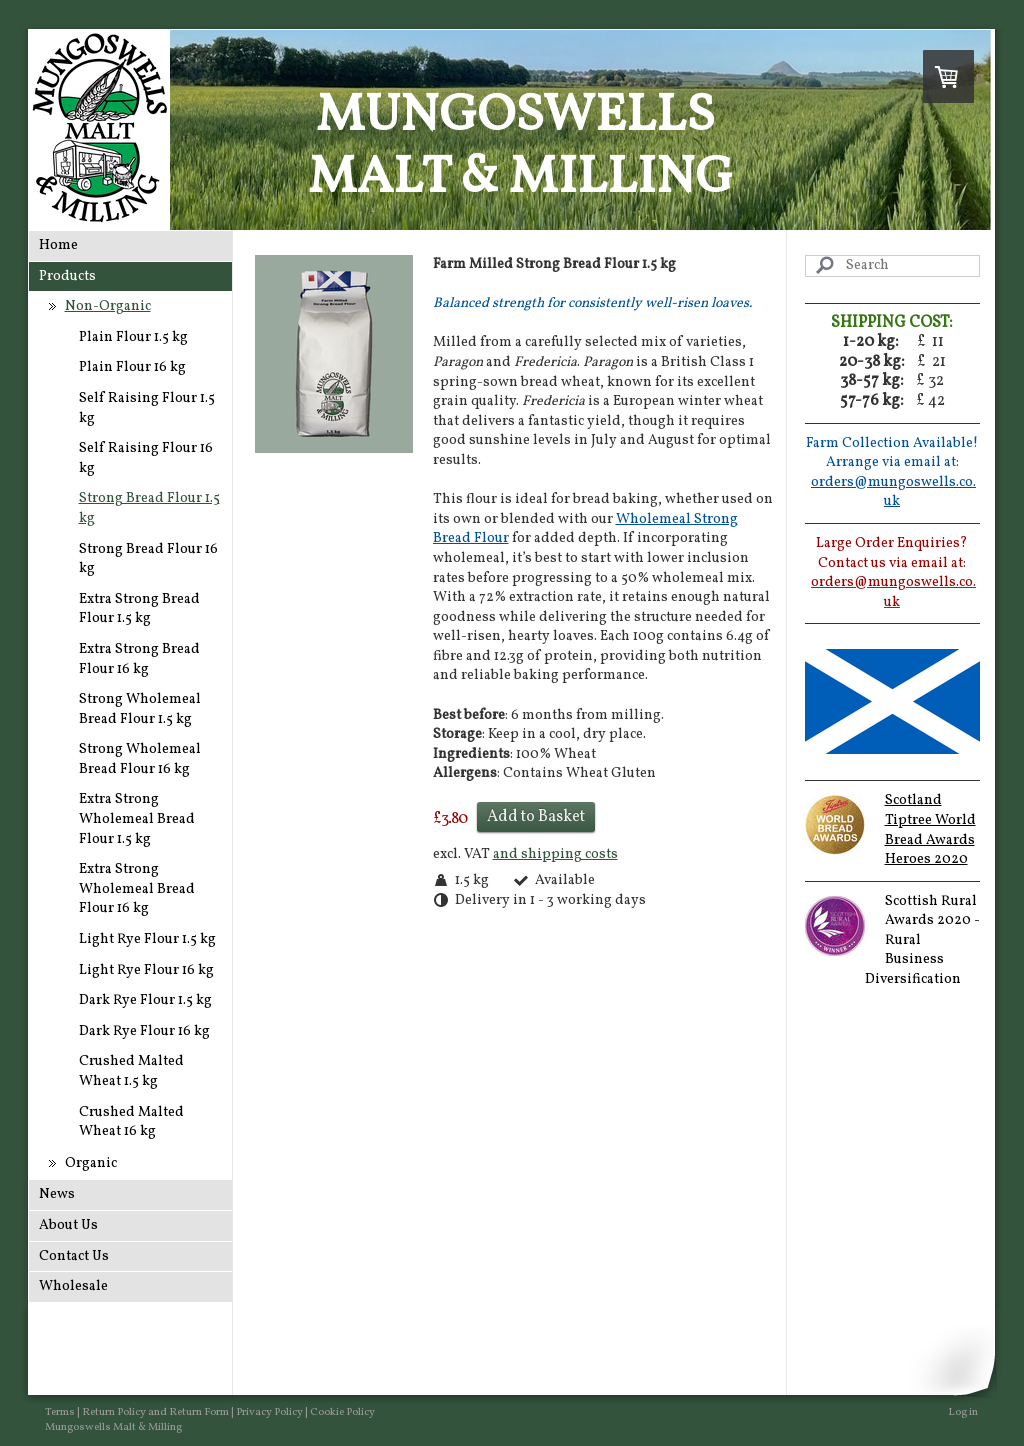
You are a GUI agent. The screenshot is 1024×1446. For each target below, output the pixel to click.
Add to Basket (536, 817)
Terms (60, 1412)
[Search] (892, 266)
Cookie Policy (342, 1412)
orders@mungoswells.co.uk (893, 492)
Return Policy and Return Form (155, 1412)
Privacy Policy (269, 1412)
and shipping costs (555, 854)
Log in (963, 1412)
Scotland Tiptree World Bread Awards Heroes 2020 (930, 830)
